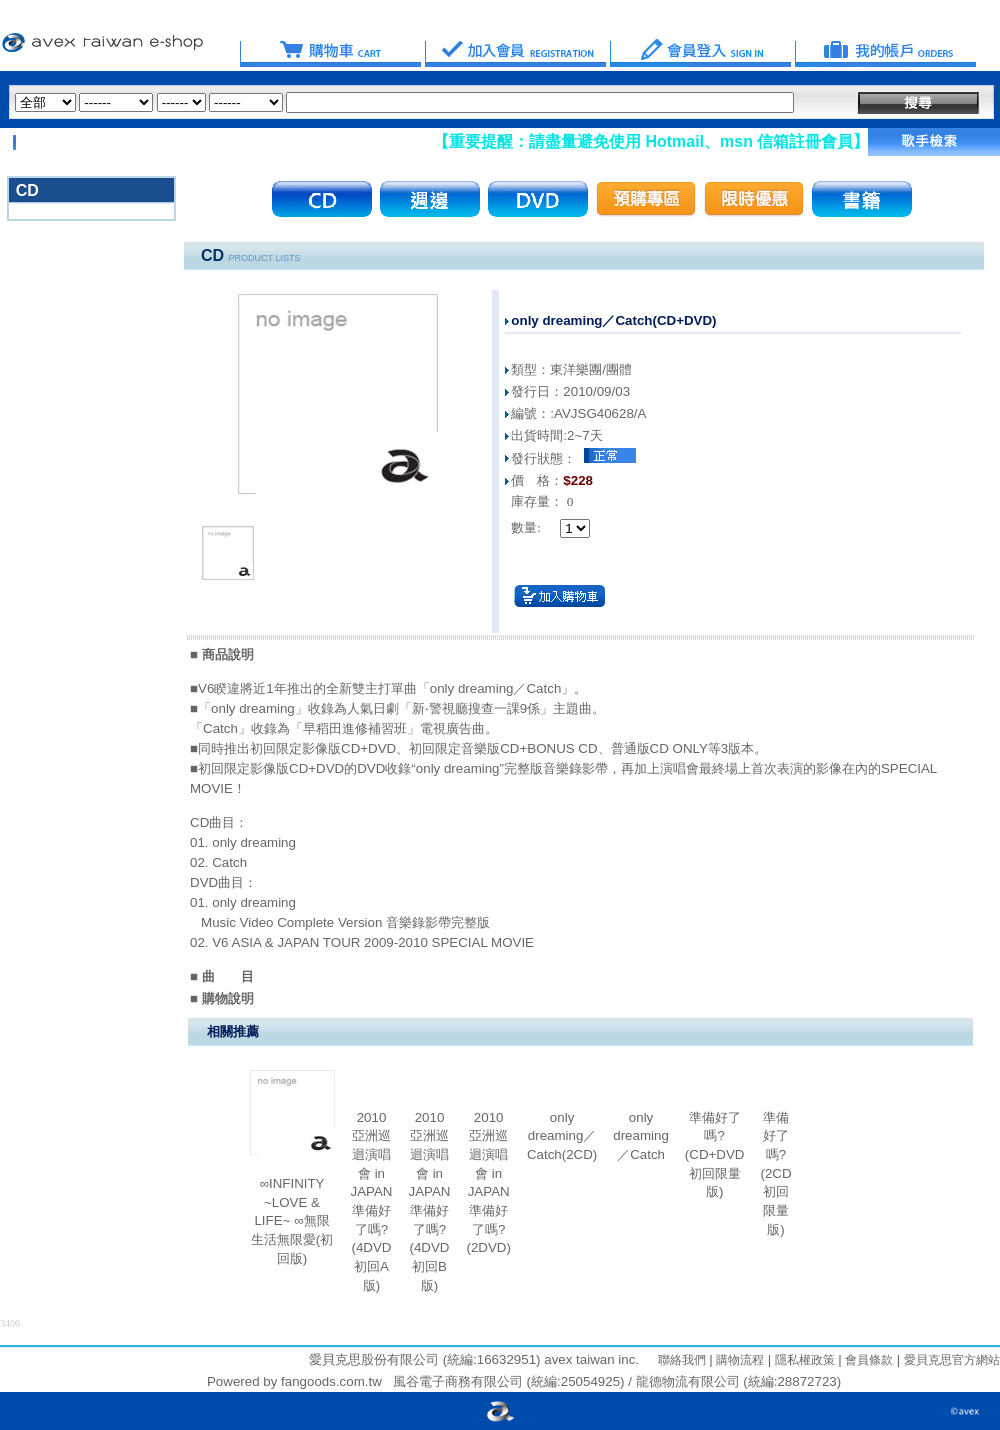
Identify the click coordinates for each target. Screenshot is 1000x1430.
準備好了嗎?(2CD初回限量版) (775, 1173)
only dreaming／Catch (641, 1136)
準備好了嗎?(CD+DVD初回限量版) (715, 1155)
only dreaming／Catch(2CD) (562, 1136)
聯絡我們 (682, 1360)
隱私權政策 (802, 1360)
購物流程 (738, 1360)
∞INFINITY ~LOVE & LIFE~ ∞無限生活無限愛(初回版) (292, 1221)
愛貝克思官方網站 (952, 1360)
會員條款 (867, 1360)
